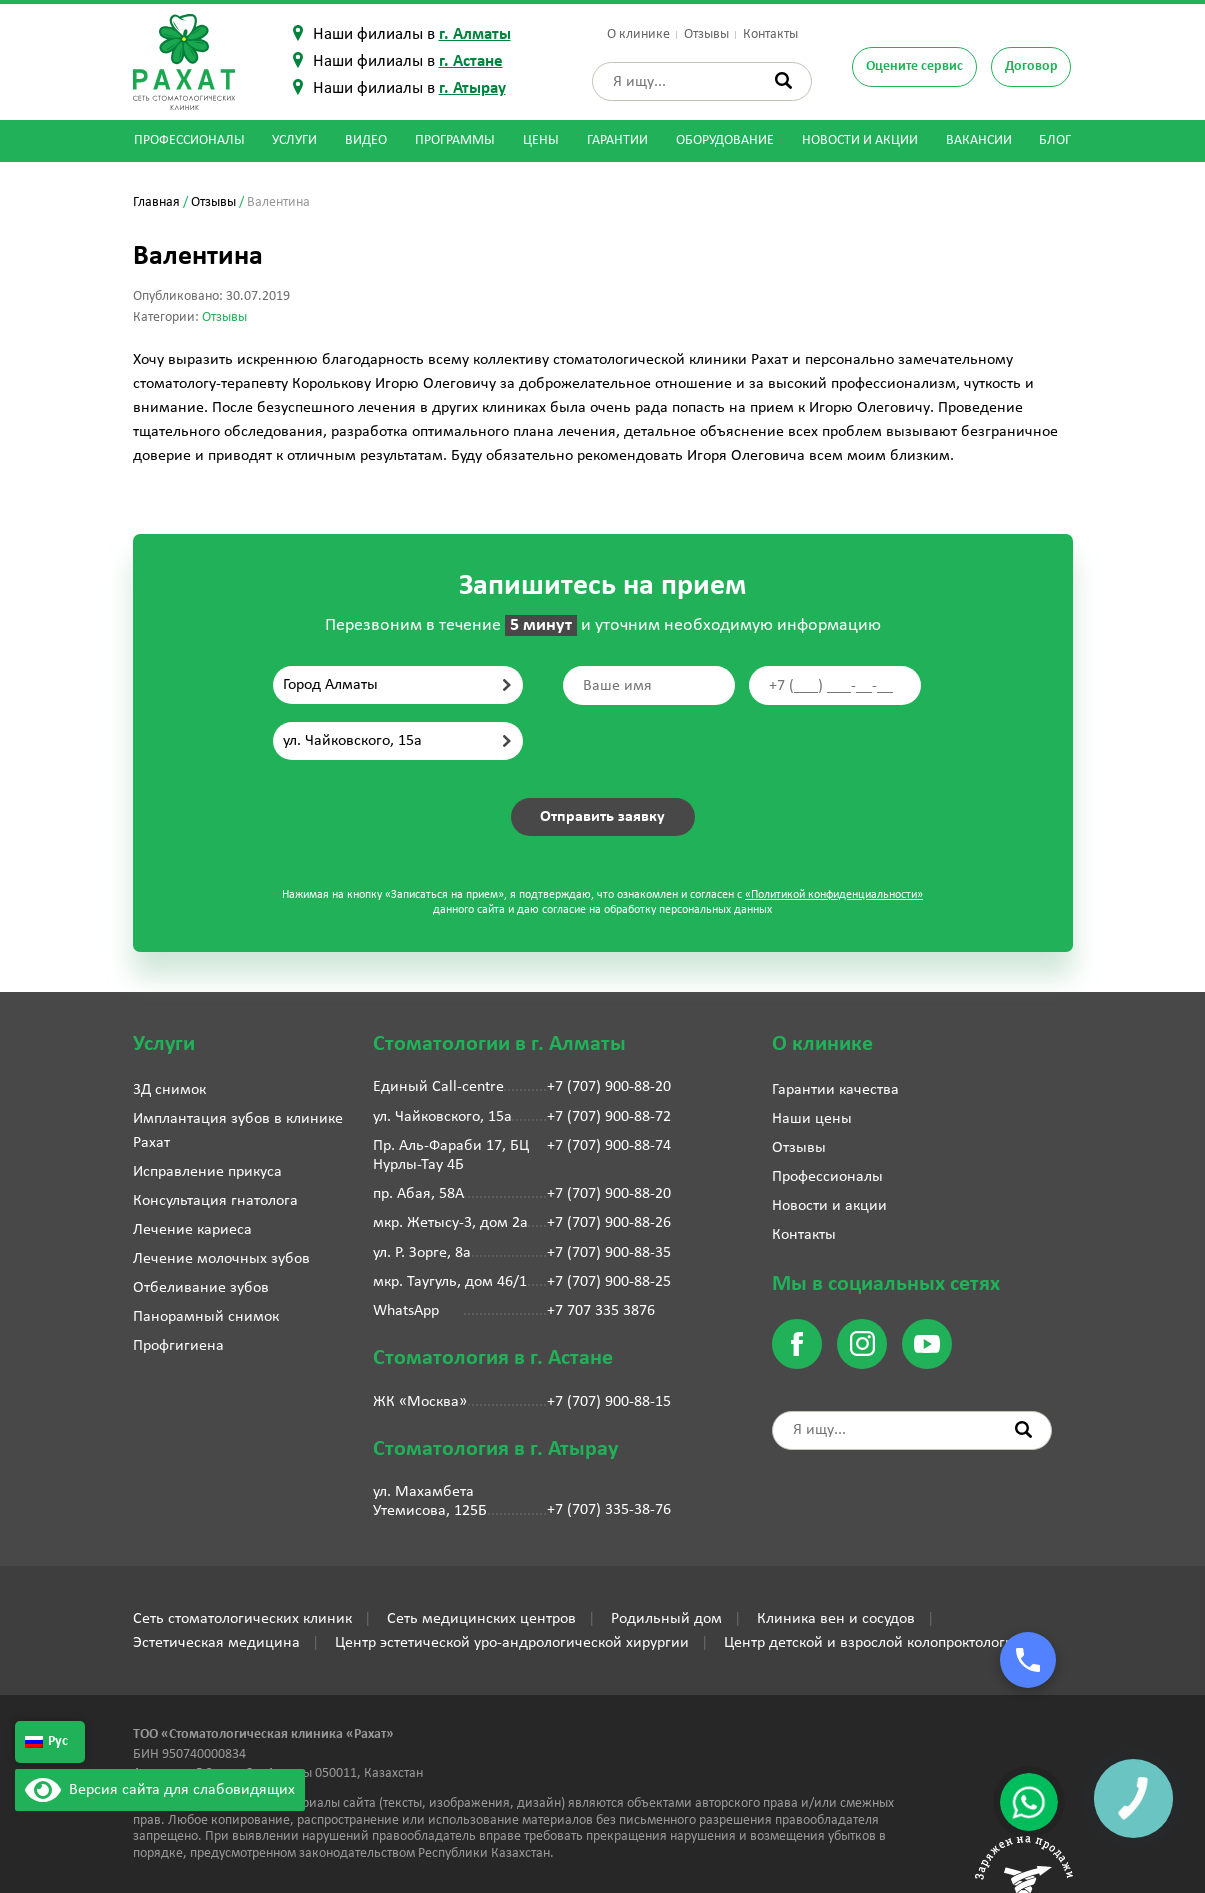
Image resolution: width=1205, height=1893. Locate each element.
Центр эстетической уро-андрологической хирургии (512, 1643)
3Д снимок (169, 1090)
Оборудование (725, 140)
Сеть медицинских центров (481, 1619)
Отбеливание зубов (201, 1288)
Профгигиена (178, 1346)
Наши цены (812, 1119)
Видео (366, 140)
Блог (1055, 140)
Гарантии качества (835, 1090)
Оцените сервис (914, 66)
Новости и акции (860, 140)
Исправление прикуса (207, 1172)
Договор (1031, 66)
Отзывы (706, 34)
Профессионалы (189, 140)
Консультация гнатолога (215, 1201)
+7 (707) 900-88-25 (609, 1282)
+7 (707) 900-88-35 (609, 1253)
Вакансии (979, 140)
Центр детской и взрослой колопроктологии (873, 1643)
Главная (156, 202)
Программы (455, 140)
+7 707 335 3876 (601, 1311)
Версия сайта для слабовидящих (160, 1790)
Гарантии (617, 140)
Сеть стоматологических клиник (242, 1619)
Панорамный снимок (206, 1317)
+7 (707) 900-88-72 (609, 1117)
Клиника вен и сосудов (836, 1619)
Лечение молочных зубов (221, 1259)
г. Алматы (475, 34)
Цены (541, 140)
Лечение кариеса (192, 1230)
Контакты (770, 34)
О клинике (638, 34)
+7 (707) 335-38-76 (609, 1510)
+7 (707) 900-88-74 (609, 1146)
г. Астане (471, 61)
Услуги (294, 140)
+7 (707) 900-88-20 (609, 1087)
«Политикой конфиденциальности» (834, 895)
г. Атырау (472, 88)
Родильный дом (666, 1619)
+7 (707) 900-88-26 (609, 1223)
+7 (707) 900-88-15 (609, 1402)
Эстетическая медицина (216, 1643)
